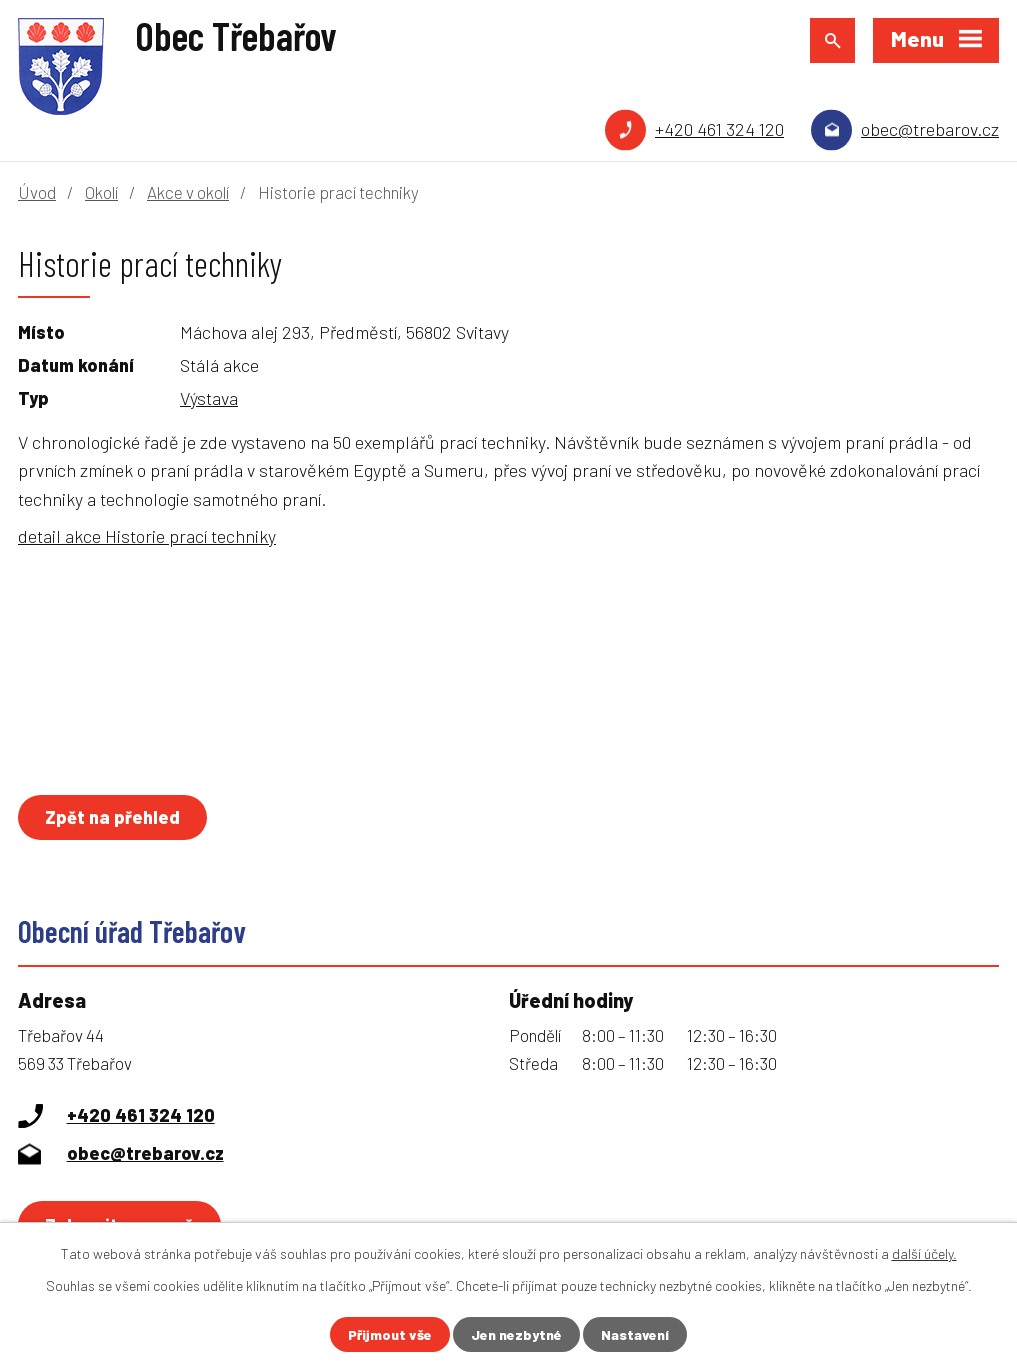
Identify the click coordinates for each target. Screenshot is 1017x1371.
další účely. (924, 1253)
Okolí (101, 192)
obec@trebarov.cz (930, 129)
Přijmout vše (390, 1334)
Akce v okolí (188, 192)
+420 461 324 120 (719, 129)
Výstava (209, 398)
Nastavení (635, 1334)
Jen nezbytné (516, 1334)
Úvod (37, 192)
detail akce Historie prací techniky (147, 536)
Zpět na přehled (112, 817)
